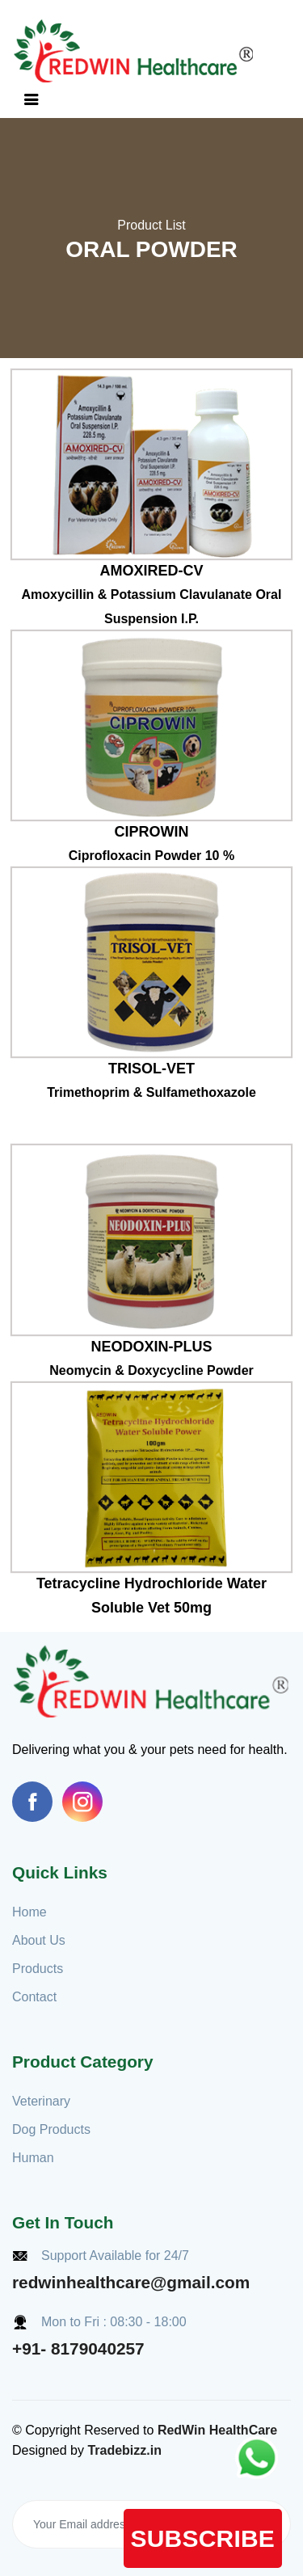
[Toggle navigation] (31, 99)
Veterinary (41, 2101)
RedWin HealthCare (217, 2430)
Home (29, 1912)
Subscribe (203, 2538)
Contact (34, 1997)
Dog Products (51, 2129)
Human (33, 2158)
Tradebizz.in (124, 2450)
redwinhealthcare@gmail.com (131, 2282)
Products (37, 1968)
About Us (38, 1940)
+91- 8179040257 (78, 2348)
